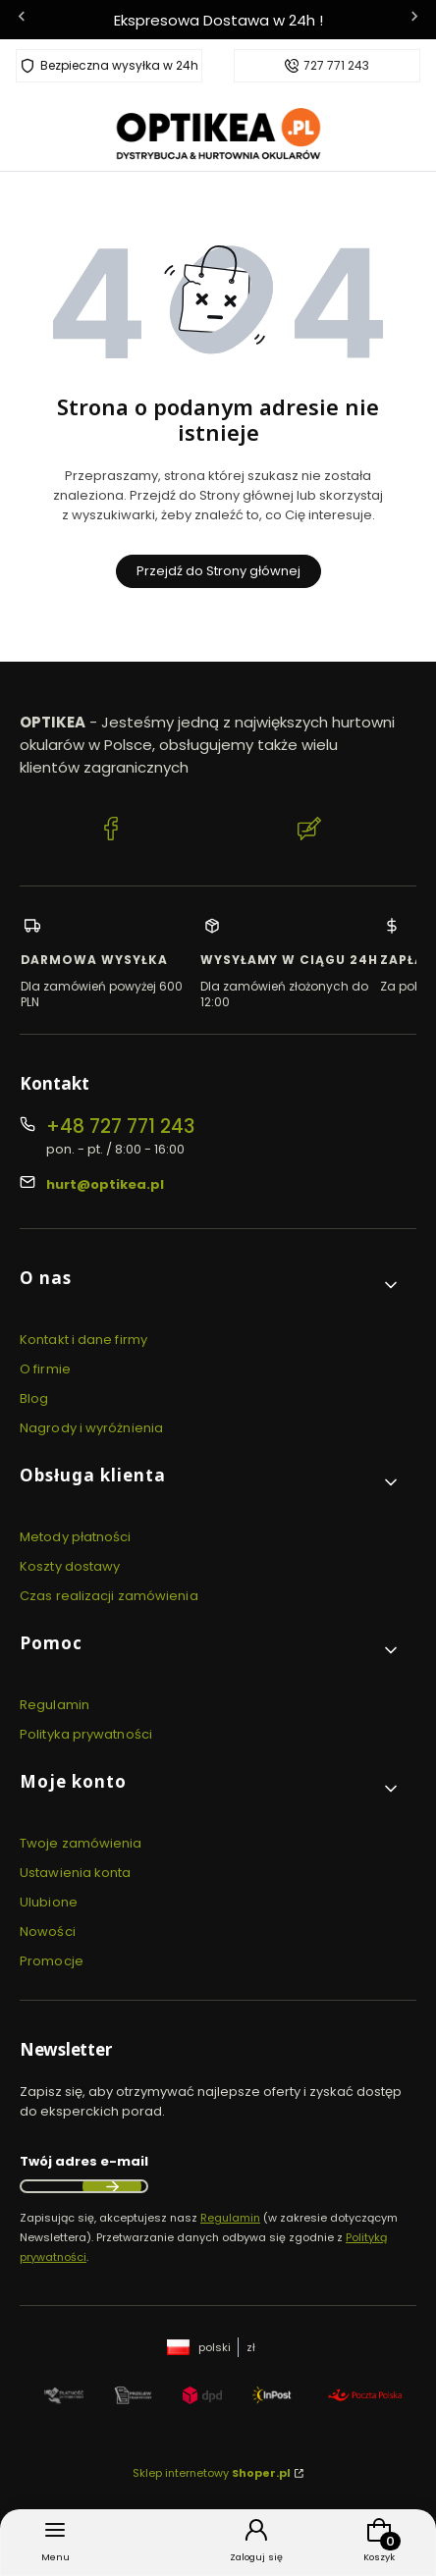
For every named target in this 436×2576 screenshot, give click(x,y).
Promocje (51, 1961)
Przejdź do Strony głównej (218, 571)
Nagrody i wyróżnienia (91, 1428)
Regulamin (54, 1704)
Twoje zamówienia (81, 1843)
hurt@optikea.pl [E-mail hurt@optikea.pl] (105, 1184)
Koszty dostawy (70, 1566)
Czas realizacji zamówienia (109, 1595)
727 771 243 (336, 66)
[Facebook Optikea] (111, 831)
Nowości (48, 1931)
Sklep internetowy (212, 2473)
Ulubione (49, 1902)
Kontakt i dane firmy (83, 1339)
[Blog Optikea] (309, 831)
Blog (34, 1398)
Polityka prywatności (86, 1734)
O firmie (45, 1369)
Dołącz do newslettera (111, 2186)
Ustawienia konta (76, 1872)
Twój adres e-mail (84, 2161)
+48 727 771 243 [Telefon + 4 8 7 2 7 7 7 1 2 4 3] (120, 1126)
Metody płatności (76, 1537)
